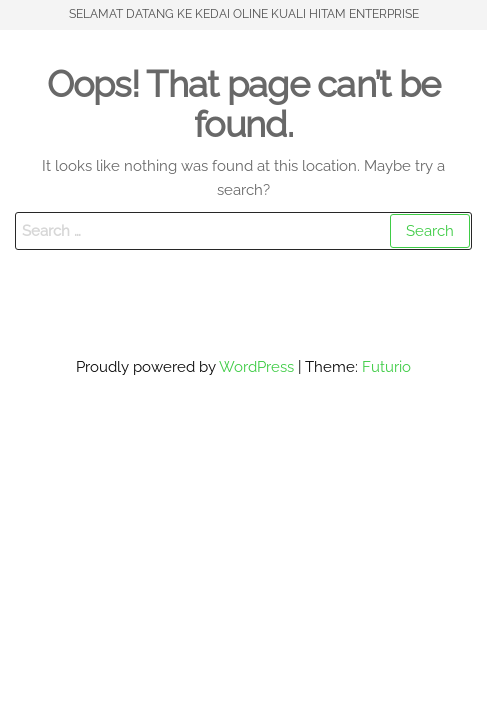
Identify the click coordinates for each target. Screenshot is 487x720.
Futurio (386, 367)
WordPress (256, 367)
